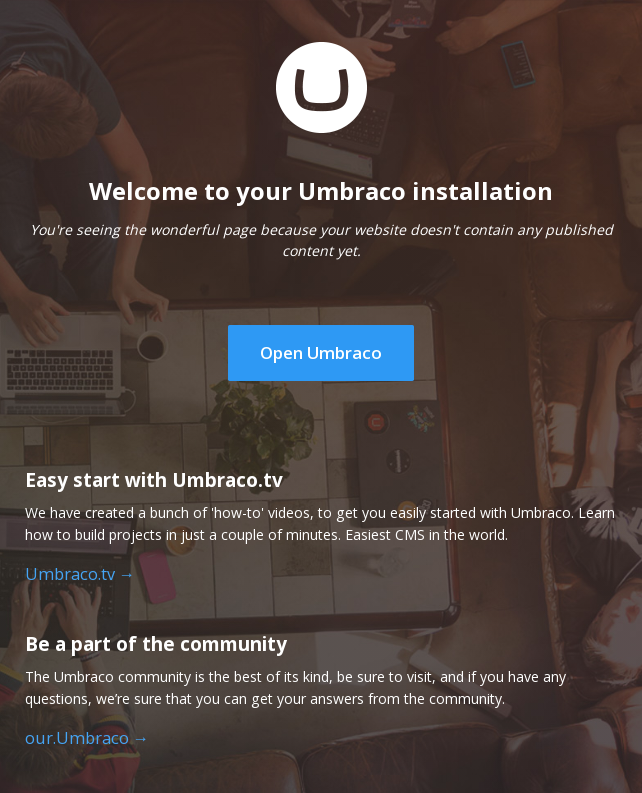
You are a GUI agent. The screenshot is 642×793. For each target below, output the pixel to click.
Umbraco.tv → (80, 574)
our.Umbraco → (87, 738)
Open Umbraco (321, 352)
